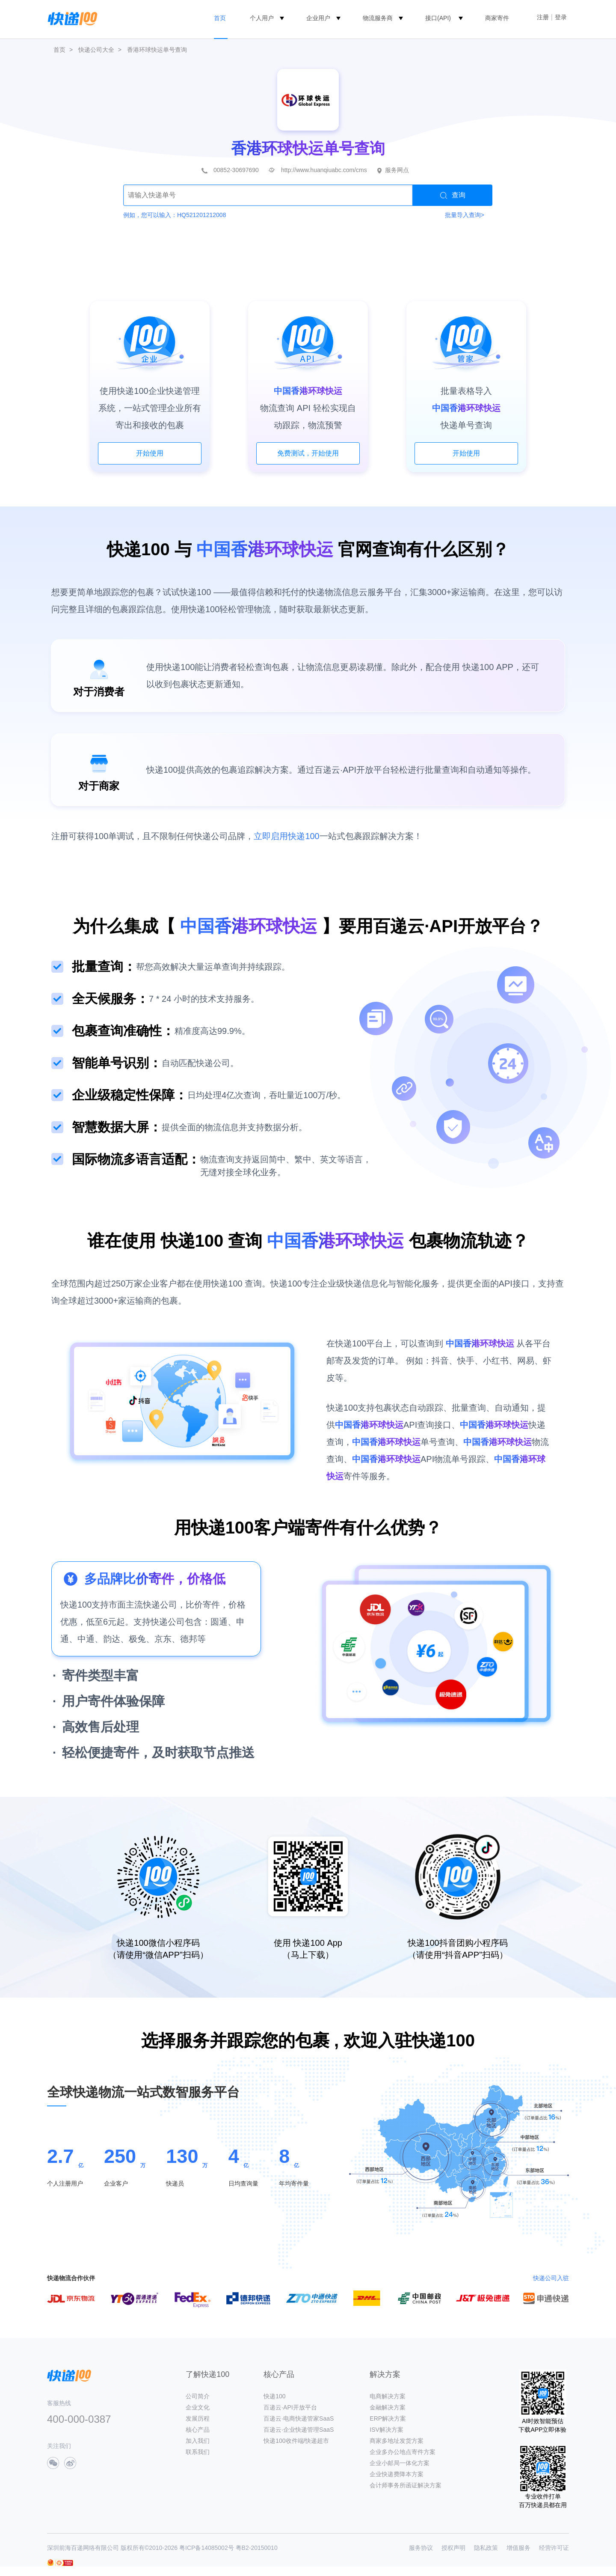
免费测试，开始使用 (308, 453)
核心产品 (198, 2429)
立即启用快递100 (286, 836)
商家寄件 (497, 18)
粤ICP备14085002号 (206, 2547)
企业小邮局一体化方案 (399, 2463)
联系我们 (198, 2451)
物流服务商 (378, 18)
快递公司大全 (96, 49)
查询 (452, 195)
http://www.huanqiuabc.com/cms (324, 170)
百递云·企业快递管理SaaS (299, 2429)
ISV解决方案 (386, 2429)
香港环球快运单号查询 (157, 49)
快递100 (274, 2396)
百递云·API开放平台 (290, 2407)
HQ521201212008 (201, 214)
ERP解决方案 (388, 2418)
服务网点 (397, 170)
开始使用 (149, 453)
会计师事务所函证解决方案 (405, 2485)
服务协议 (421, 2547)
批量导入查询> (464, 214)
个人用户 (262, 18)
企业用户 (318, 18)
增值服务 (518, 2547)
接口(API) (438, 18)
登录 (561, 17)
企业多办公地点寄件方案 (402, 2451)
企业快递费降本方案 (397, 2474)
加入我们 (198, 2440)
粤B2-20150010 (257, 2547)
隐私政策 (486, 2547)
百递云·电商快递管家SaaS (299, 2418)
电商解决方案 (388, 2396)
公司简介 (198, 2396)
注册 (543, 17)
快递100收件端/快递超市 (296, 2440)
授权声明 (453, 2547)
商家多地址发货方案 (397, 2440)
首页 (220, 18)
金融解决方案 (388, 2407)
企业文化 (198, 2407)
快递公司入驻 (551, 2278)
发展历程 (198, 2418)
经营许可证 (554, 2547)
